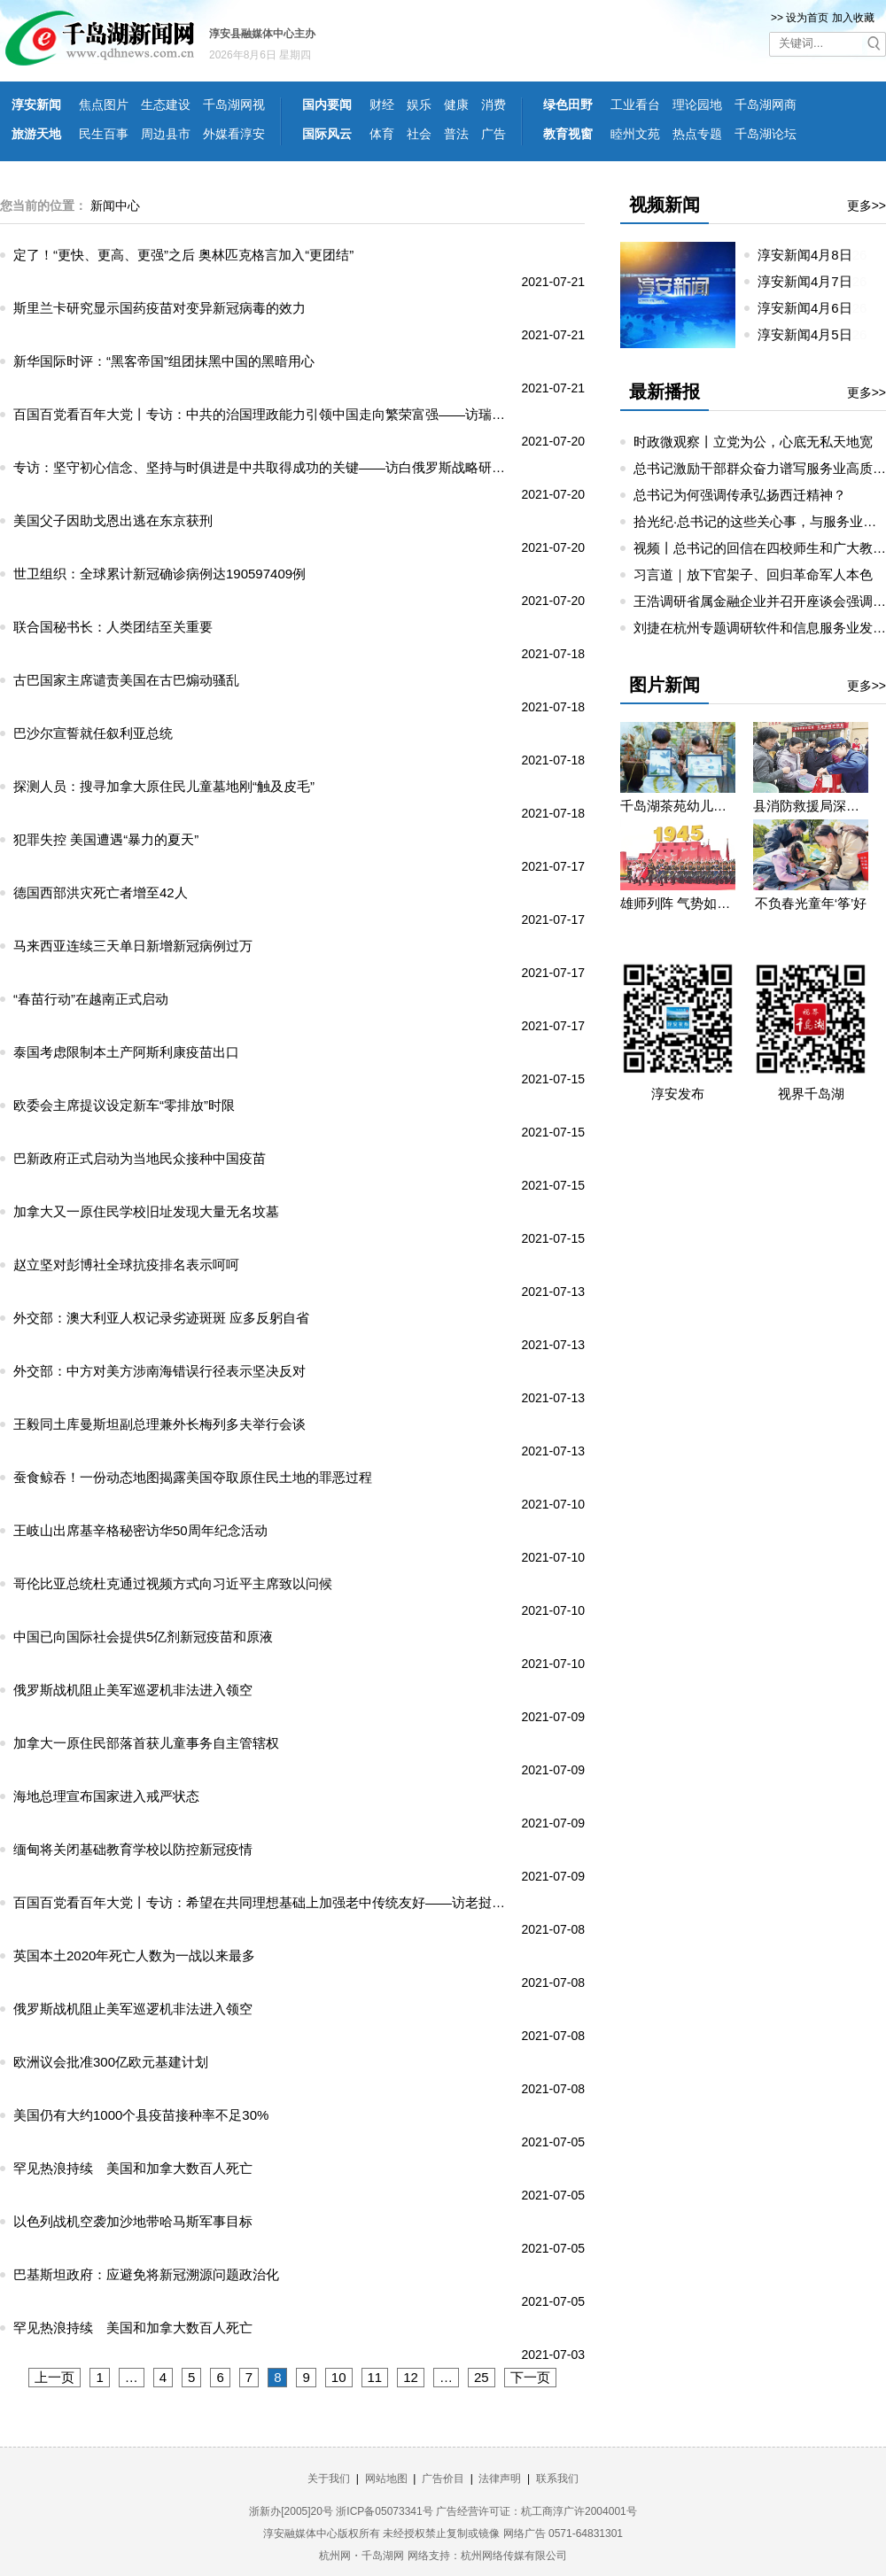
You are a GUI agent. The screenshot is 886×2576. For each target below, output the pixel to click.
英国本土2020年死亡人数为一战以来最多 (134, 1955)
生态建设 (165, 104)
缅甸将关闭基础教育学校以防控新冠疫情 (133, 1849)
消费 (493, 104)
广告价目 (443, 2478)
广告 (493, 134)
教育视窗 (568, 134)
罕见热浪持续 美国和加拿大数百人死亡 (133, 2168)
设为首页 (807, 18)
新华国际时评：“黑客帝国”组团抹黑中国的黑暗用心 (164, 361)
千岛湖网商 (765, 104)
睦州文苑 (635, 134)
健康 (456, 104)
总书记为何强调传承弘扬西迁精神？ (739, 494)
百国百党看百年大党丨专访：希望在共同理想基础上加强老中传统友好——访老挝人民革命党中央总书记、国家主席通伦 (263, 1902)
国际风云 (327, 134)
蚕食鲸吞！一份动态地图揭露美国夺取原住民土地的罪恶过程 (192, 1477)
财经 (381, 104)
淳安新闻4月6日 (812, 307)
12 (410, 2377)
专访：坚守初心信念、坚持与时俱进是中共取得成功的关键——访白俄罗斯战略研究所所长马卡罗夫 (263, 467)
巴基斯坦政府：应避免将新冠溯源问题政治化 (146, 2274)
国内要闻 (327, 104)
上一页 (54, 2377)
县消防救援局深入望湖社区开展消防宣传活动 (810, 805)
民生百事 (103, 134)
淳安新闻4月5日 (812, 334)
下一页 (530, 2377)
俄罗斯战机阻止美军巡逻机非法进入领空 (133, 1689)
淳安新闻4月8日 (812, 254)
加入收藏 (853, 18)
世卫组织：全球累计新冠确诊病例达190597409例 (159, 573)
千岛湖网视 (234, 104)
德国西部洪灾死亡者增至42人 (100, 892)
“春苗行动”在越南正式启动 (90, 998)
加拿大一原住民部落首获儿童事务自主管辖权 (146, 1742)
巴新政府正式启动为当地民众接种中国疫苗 (139, 1158)
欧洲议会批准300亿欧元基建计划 (110, 2061)
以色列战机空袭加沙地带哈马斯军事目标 (133, 2221)
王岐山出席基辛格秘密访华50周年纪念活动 (140, 1530)
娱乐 (419, 104)
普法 (456, 134)
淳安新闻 (36, 104)
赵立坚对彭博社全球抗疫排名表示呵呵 (126, 1264)
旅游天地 (36, 134)
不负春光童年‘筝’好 (811, 903)
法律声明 (499, 2478)
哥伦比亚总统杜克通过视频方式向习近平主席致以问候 (172, 1583)
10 (338, 2377)
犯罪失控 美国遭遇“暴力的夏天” (105, 839)
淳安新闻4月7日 (812, 281)
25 (481, 2377)
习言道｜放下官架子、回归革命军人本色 (753, 574)
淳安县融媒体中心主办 (262, 33)
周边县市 (165, 134)
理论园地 (697, 104)
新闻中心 (115, 205)
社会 (419, 134)
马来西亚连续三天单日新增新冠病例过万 (133, 945)
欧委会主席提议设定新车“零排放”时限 (124, 1105)
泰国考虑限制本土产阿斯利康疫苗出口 (126, 1051)
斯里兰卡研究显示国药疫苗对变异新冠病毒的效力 (159, 307)
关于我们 (328, 2478)
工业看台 (635, 104)
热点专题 (697, 134)
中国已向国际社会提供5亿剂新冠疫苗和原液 (143, 1636)
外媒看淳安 (234, 134)
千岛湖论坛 (765, 134)
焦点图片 (103, 104)
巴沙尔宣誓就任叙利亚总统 (93, 733)
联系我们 (557, 2478)
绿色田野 (568, 104)
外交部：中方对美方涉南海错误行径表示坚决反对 (159, 1370)
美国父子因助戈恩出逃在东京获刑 (113, 520)
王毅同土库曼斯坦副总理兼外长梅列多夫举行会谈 (159, 1424)
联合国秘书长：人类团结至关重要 (113, 626)
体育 (381, 134)
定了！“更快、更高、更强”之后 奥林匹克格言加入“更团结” (183, 254)
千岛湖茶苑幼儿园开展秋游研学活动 (677, 805)
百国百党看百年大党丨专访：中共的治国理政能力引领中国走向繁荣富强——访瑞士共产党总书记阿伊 (263, 414)
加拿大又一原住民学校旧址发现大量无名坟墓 (146, 1211)
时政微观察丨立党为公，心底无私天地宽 (753, 441)
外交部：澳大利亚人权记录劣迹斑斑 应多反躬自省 (161, 1317)
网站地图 (386, 2478)
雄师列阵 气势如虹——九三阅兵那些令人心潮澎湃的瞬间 (677, 903)
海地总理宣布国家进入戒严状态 (106, 1796)
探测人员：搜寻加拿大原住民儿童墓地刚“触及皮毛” (164, 786)
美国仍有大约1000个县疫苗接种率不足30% (140, 2114)
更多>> (866, 205)
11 (375, 2377)
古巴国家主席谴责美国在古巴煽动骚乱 (126, 679)
